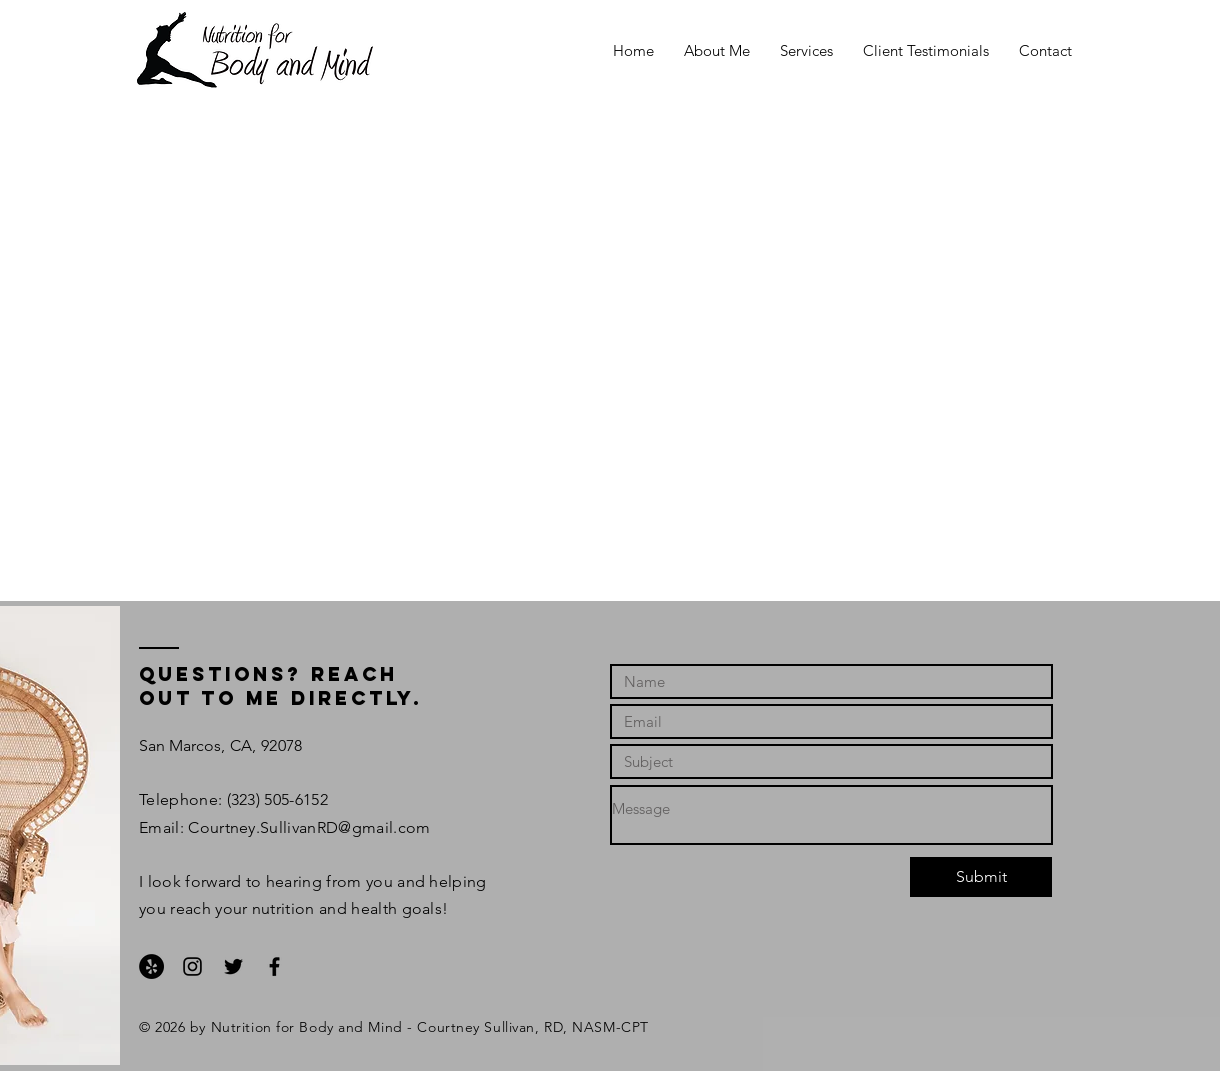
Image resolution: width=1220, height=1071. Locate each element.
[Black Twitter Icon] (233, 966)
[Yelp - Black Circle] (151, 966)
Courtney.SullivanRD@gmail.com (309, 827)
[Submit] (981, 877)
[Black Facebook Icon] (274, 966)
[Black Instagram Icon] (192, 966)
